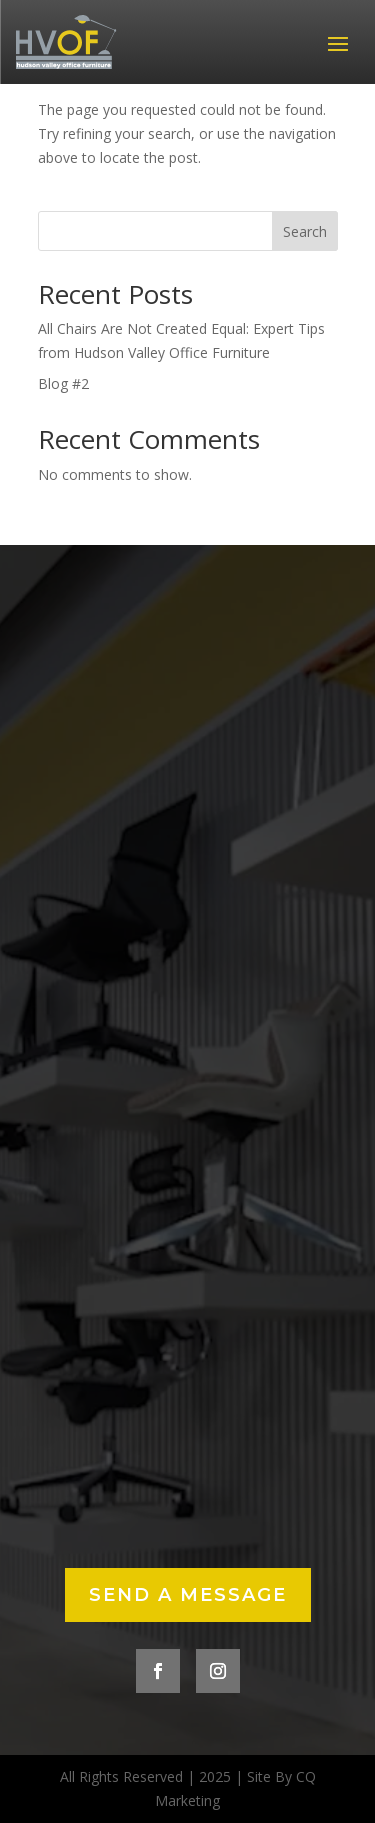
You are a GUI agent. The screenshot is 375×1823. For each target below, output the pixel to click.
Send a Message (188, 1595)
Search (305, 231)
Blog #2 (63, 383)
